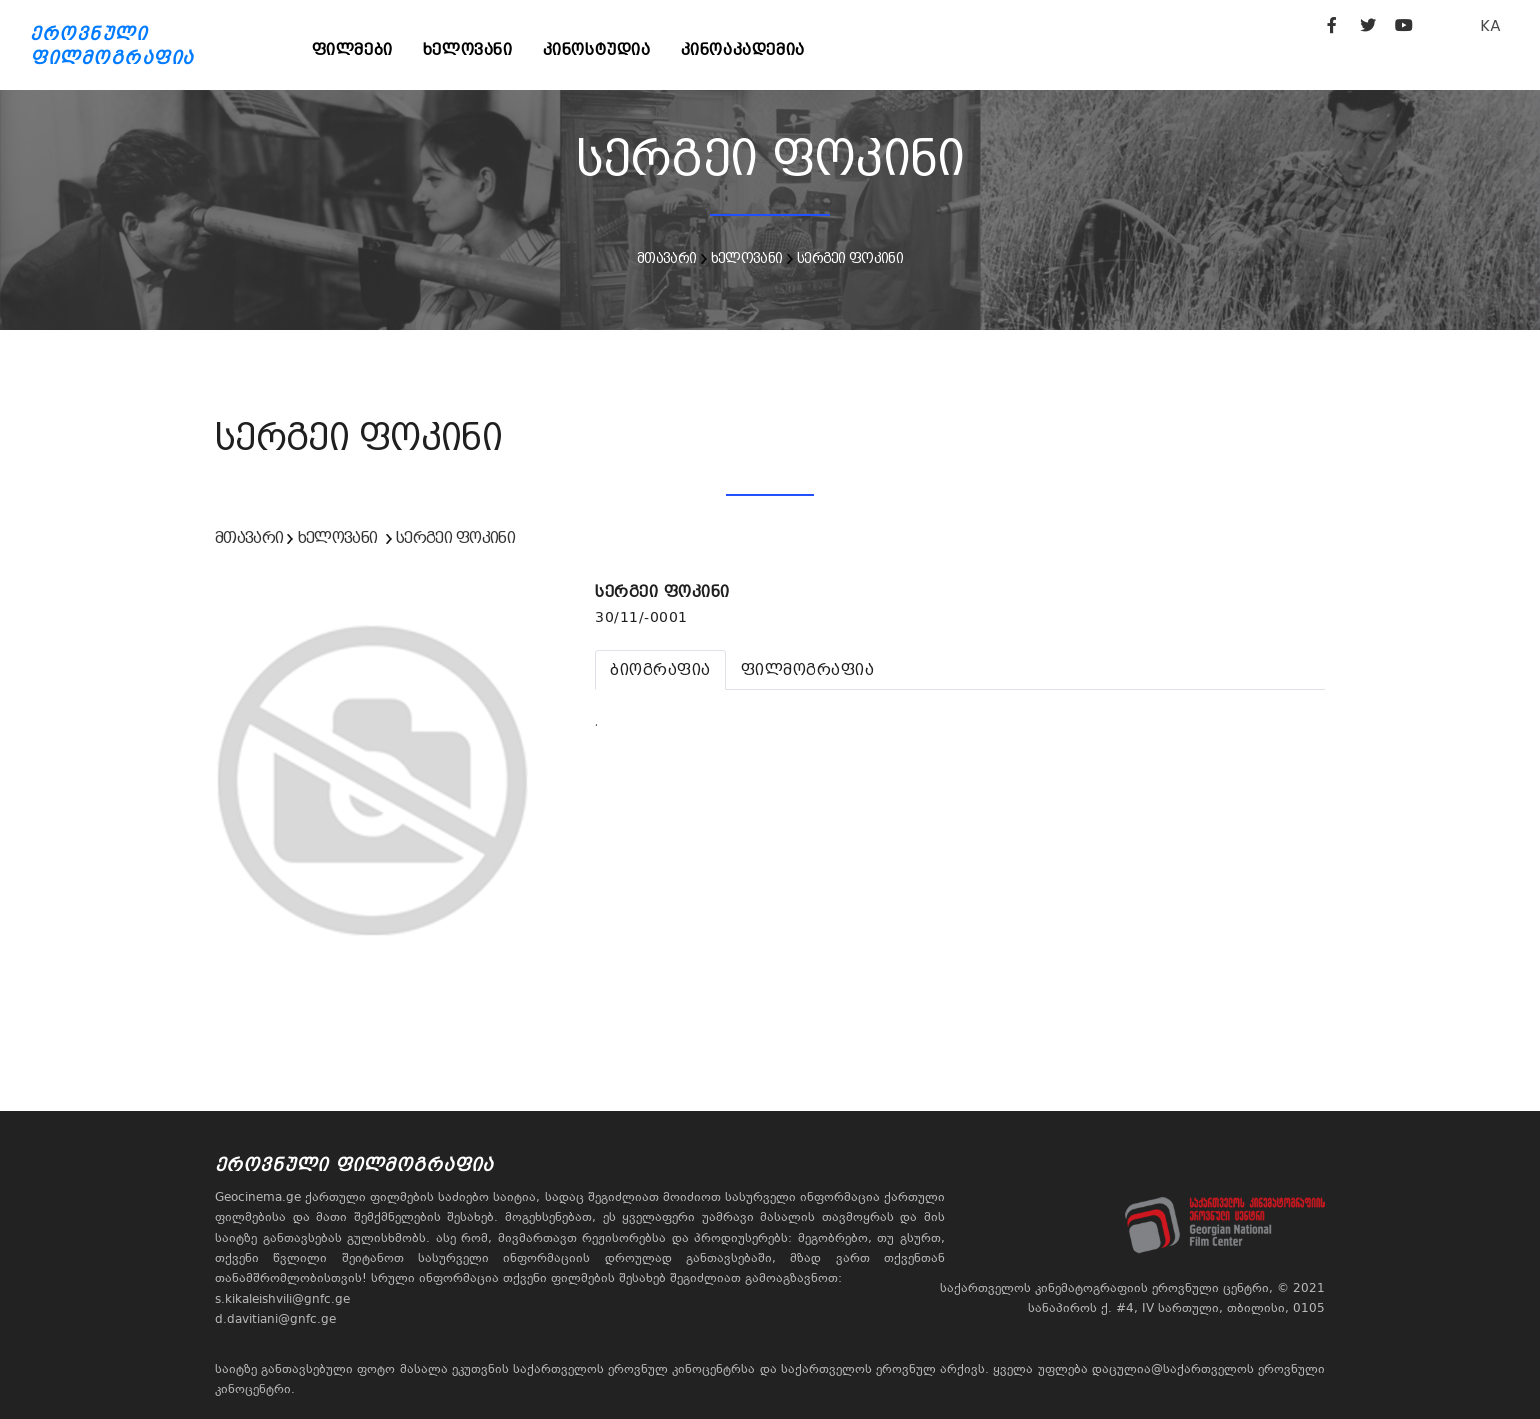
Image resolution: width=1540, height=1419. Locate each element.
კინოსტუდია (597, 49)
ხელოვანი (468, 49)
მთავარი (666, 258)
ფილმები (352, 49)
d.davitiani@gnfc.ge (275, 1319)
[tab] (660, 670)
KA (1490, 25)
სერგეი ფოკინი (850, 258)
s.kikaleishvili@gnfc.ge (282, 1299)
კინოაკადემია (743, 49)
